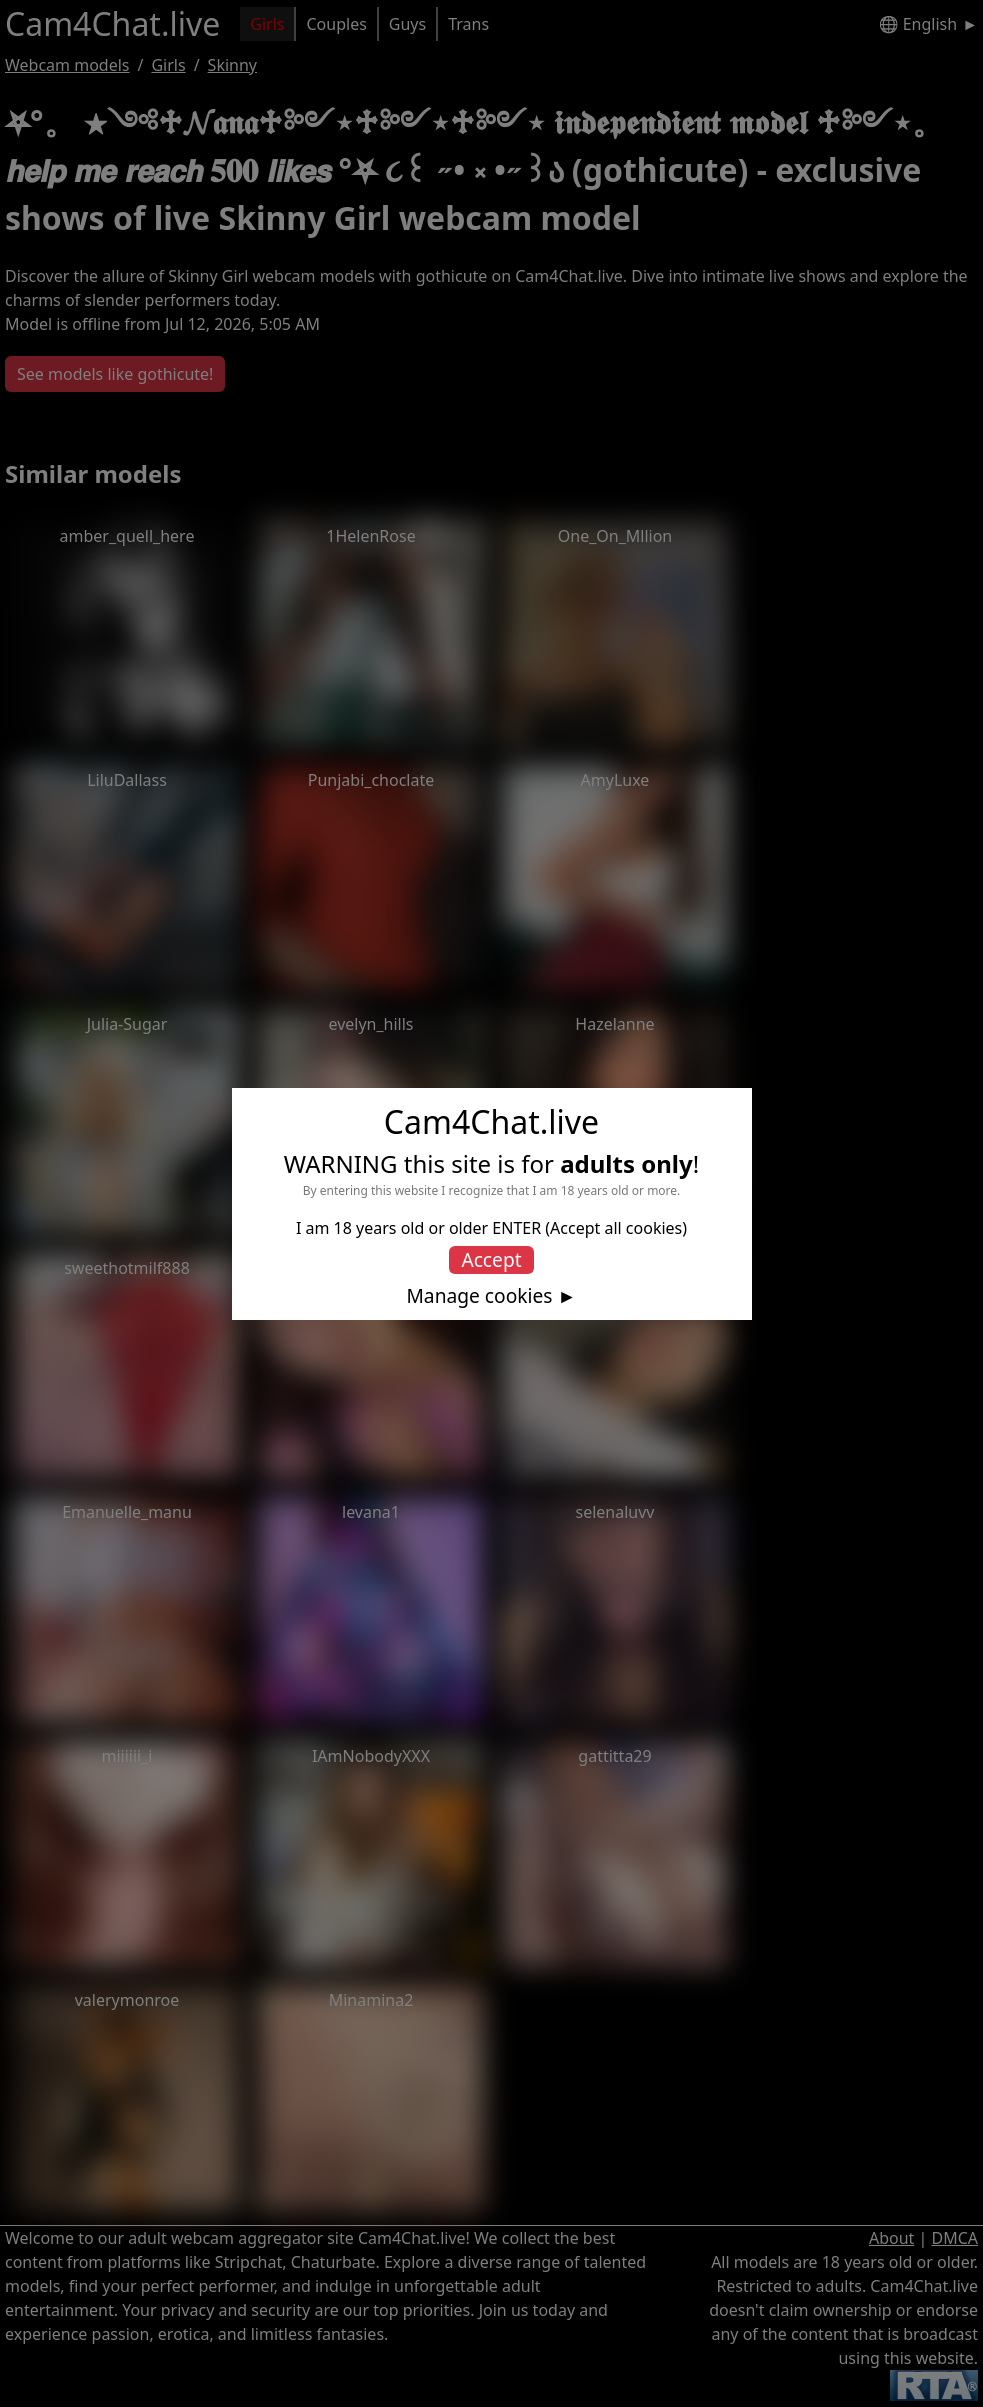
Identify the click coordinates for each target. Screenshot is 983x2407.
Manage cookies (479, 1296)
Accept (491, 1259)
